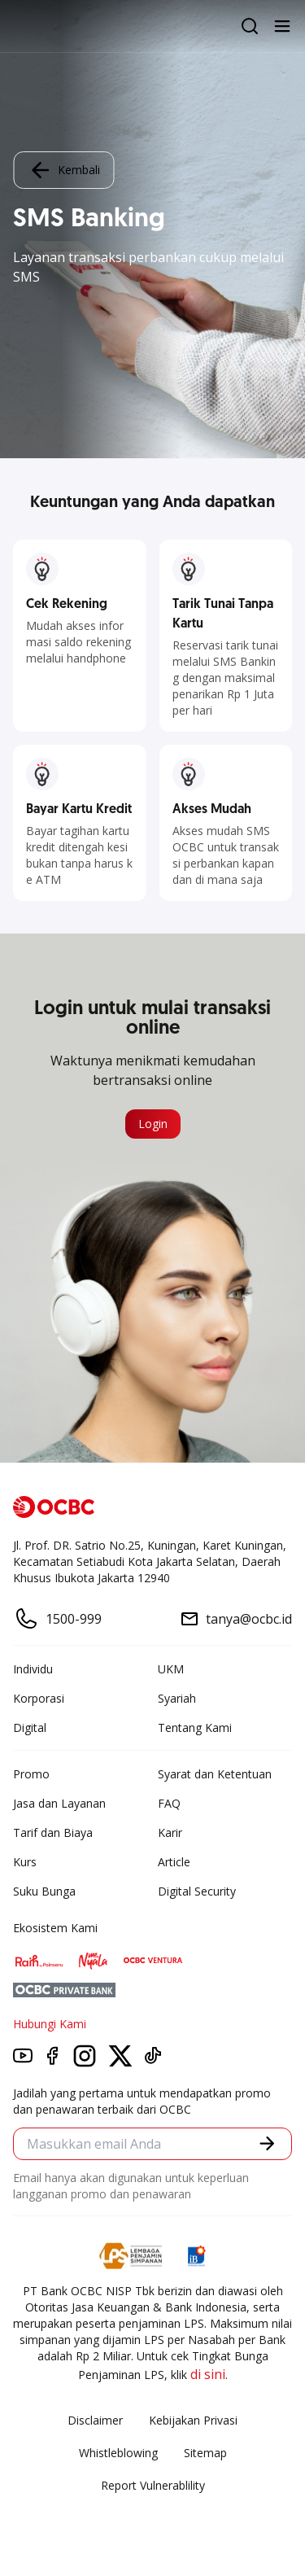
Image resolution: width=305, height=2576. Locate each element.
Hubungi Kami (49, 2023)
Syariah (177, 1698)
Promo (31, 1774)
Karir (170, 1832)
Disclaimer (95, 2420)
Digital (29, 1727)
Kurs (25, 1862)
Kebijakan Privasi (193, 2420)
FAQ (169, 1803)
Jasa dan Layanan (59, 1803)
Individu (33, 1669)
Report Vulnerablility (153, 2485)
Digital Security (197, 1891)
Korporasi (38, 1698)
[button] (267, 2143)
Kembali (63, 170)
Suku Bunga (44, 1891)
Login (153, 1123)
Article (174, 1862)
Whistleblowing (118, 2452)
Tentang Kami (195, 1727)
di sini (207, 2374)
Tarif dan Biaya (53, 1832)
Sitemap (205, 2452)
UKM (171, 1669)
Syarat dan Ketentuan (215, 1774)
